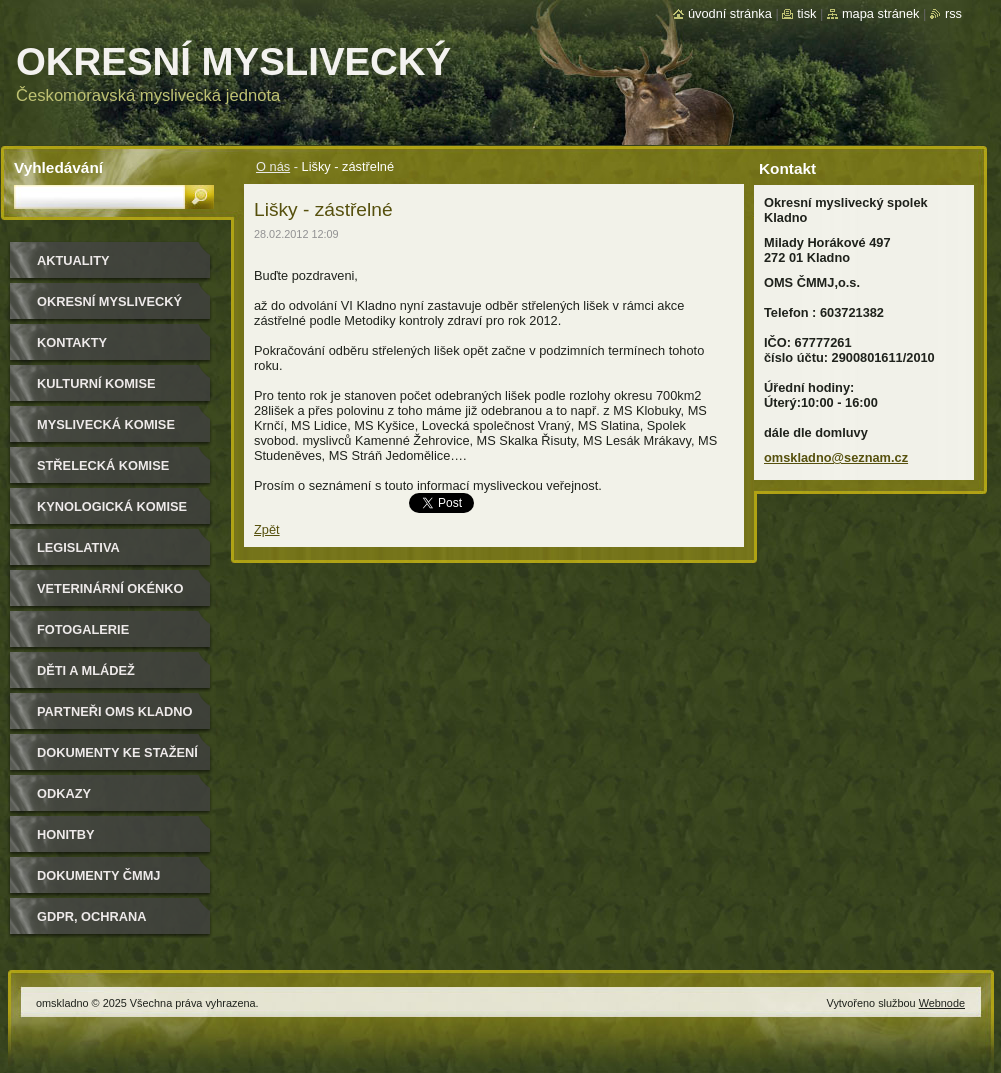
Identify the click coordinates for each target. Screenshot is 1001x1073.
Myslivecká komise (106, 424)
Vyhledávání (58, 167)
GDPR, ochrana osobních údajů (95, 923)
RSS (953, 13)
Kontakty (72, 342)
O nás (273, 166)
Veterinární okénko (110, 588)
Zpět (267, 529)
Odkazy (64, 793)
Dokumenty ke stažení (117, 752)
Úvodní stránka (730, 13)
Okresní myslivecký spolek (109, 308)
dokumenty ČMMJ (98, 875)
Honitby (66, 834)
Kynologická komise (112, 506)
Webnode (942, 1003)
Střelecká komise (103, 465)
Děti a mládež (86, 670)
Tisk (806, 13)
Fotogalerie (83, 629)
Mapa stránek (881, 13)
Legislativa (78, 547)
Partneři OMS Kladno (114, 711)
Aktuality (73, 260)
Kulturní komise (96, 383)
